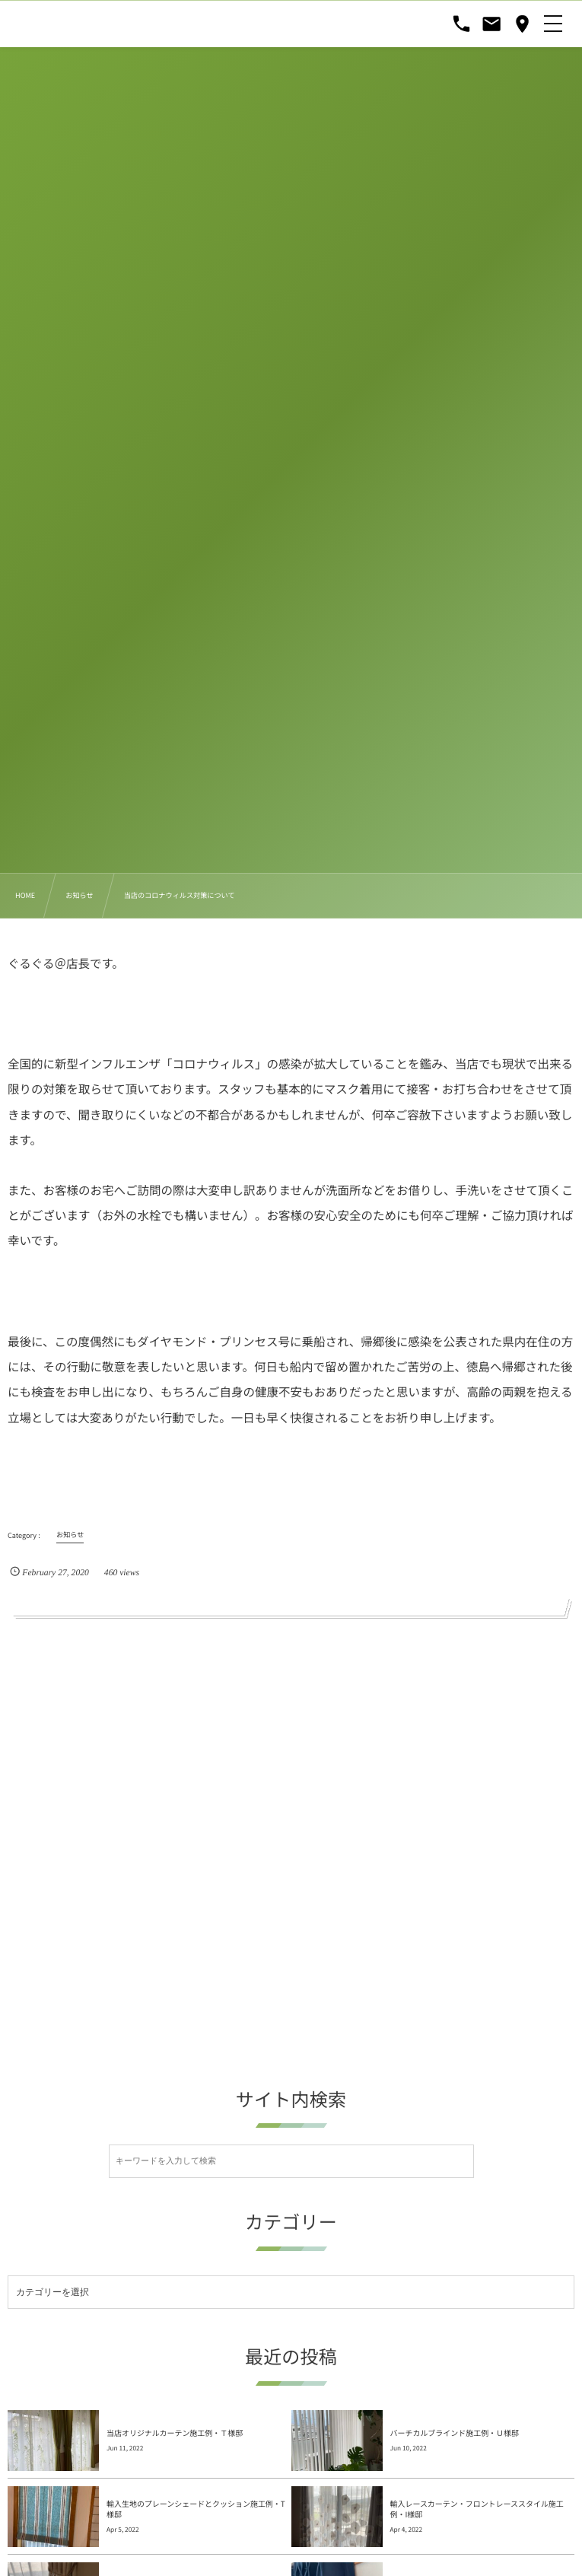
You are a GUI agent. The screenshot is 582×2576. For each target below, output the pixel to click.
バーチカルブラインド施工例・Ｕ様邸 (454, 2371)
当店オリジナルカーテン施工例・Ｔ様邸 (175, 2371)
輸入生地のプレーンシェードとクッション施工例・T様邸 (196, 2448)
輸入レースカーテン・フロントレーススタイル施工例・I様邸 (477, 2448)
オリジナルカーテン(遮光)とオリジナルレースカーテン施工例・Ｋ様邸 (479, 2524)
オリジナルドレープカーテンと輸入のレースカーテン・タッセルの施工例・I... (193, 2524)
